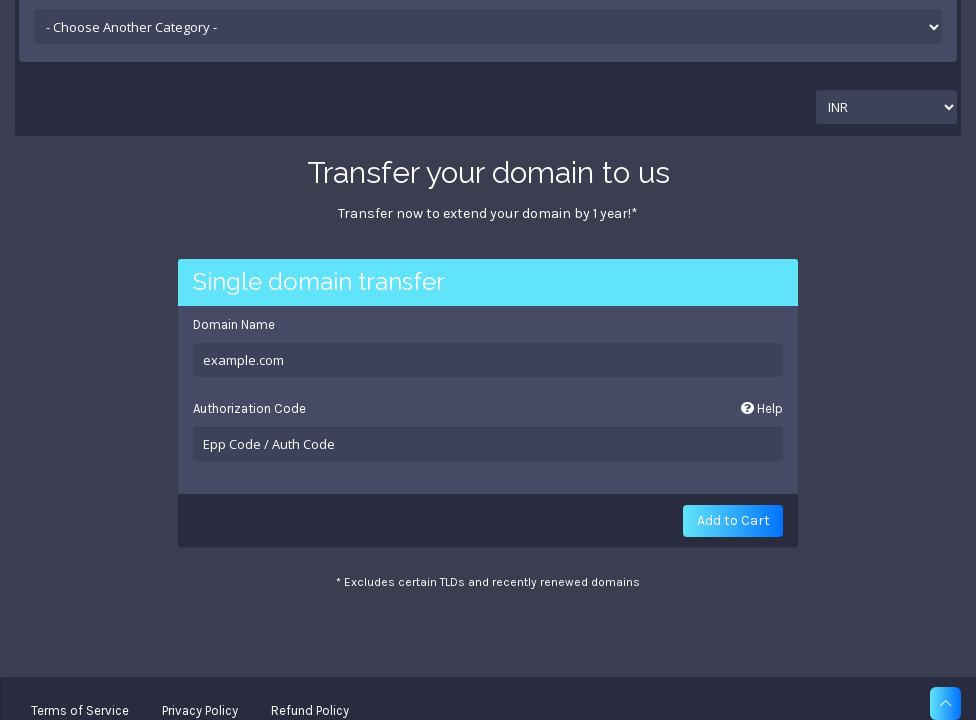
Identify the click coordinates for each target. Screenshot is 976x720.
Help (762, 408)
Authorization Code (488, 409)
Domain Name (234, 324)
